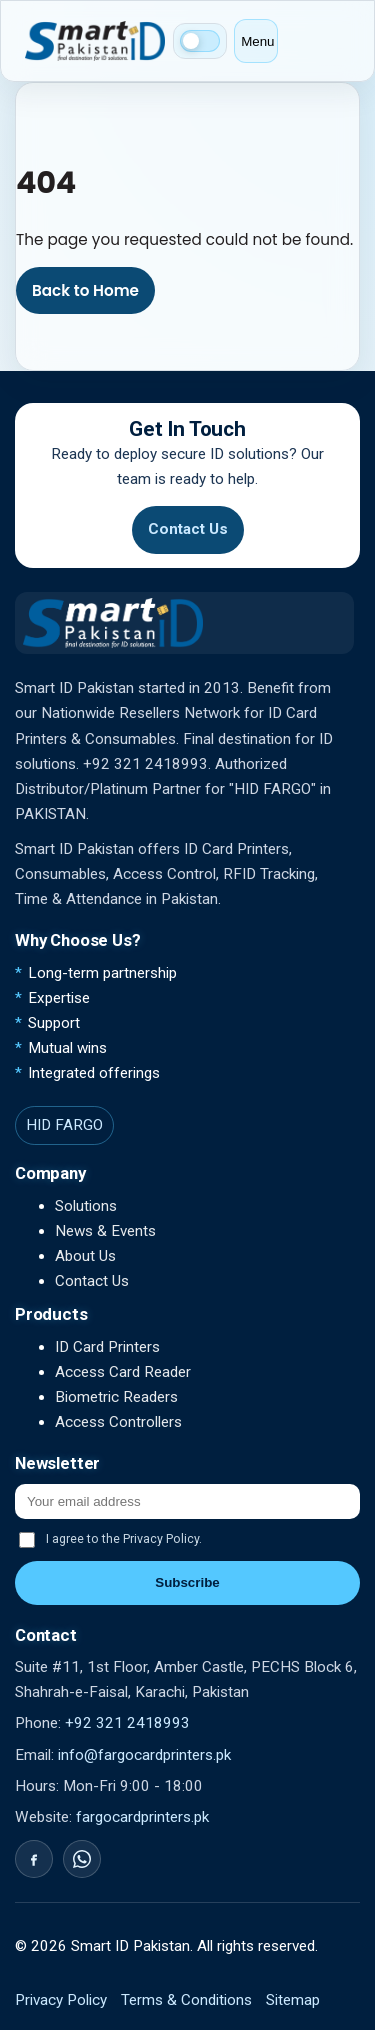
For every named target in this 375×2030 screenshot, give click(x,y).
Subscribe (187, 1582)
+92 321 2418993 (127, 1723)
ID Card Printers (107, 1347)
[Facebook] (34, 1859)
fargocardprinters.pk (142, 1817)
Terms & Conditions (186, 2000)
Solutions (86, 1206)
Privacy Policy (61, 2000)
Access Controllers (118, 1422)
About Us (85, 1256)
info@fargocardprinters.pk (144, 1755)
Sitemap (293, 2000)
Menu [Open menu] (257, 41)
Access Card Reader (123, 1372)
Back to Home (85, 290)
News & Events (105, 1231)
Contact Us (188, 529)
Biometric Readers (116, 1397)
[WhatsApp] (82, 1859)
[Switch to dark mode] (200, 41)
